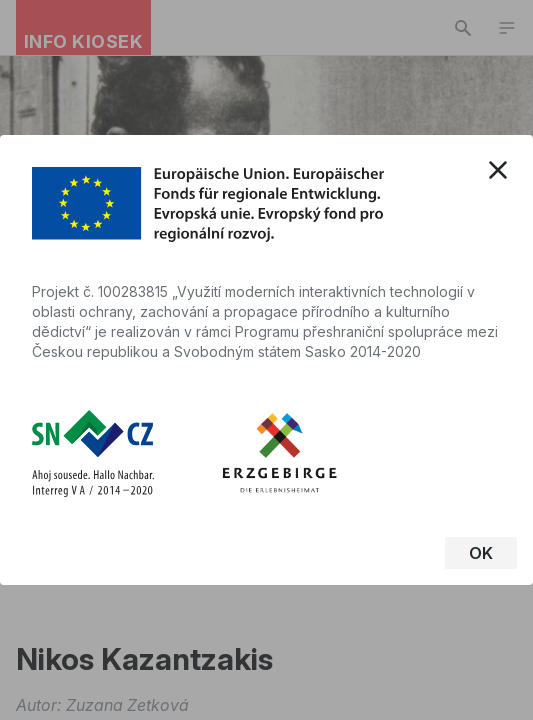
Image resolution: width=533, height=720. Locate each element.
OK (481, 553)
